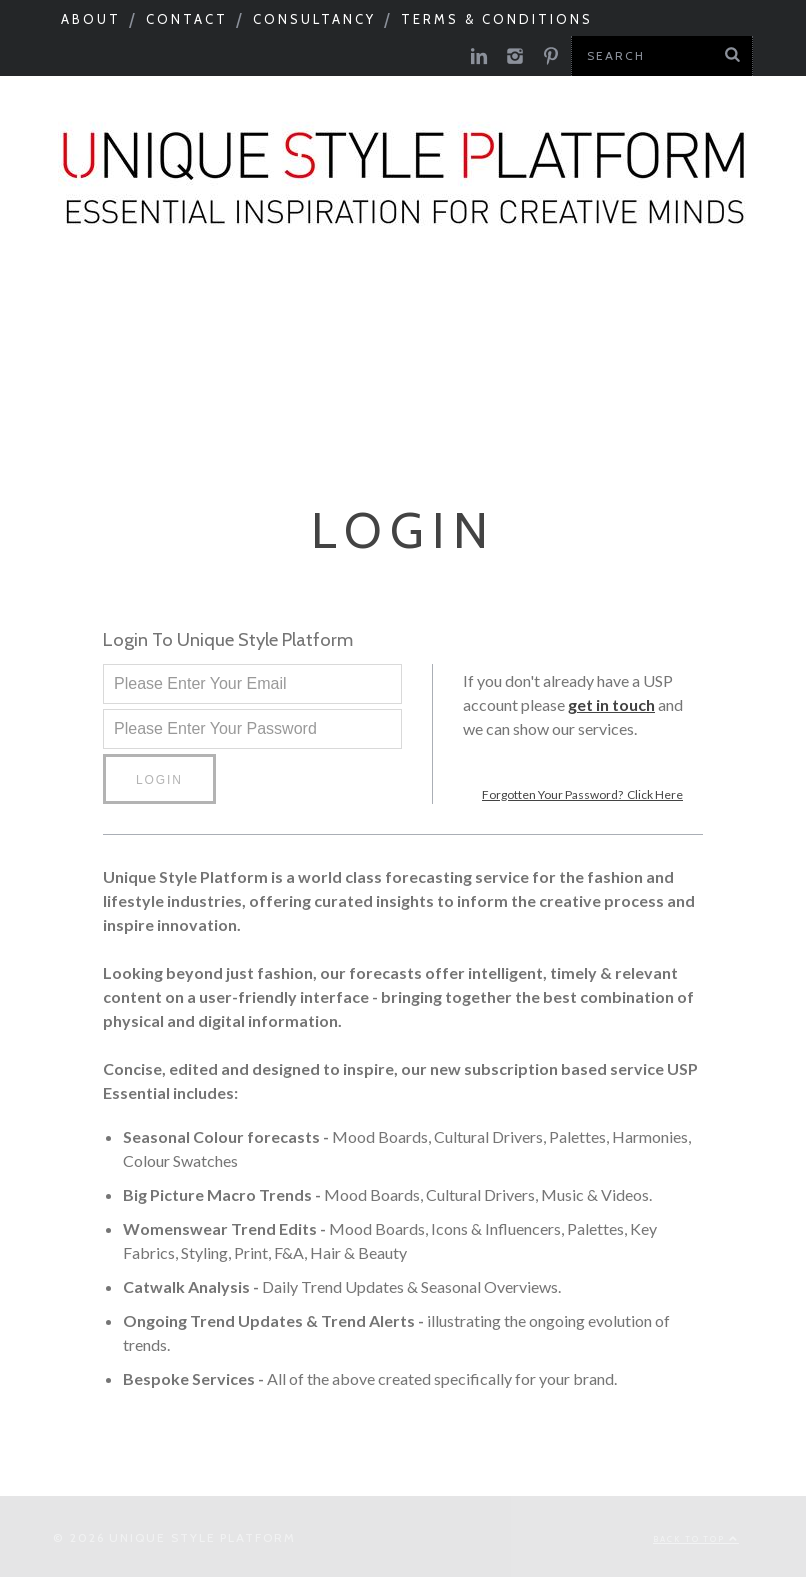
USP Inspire (696, 362)
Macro (203, 308)
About (91, 19)
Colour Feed (334, 416)
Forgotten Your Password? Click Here (582, 790)
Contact (187, 19)
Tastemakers (693, 308)
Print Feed (485, 416)
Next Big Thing (302, 362)
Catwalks (548, 308)
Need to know (123, 362)
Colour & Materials (367, 308)
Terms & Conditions (497, 19)
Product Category (508, 362)
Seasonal (92, 308)
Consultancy (314, 19)
